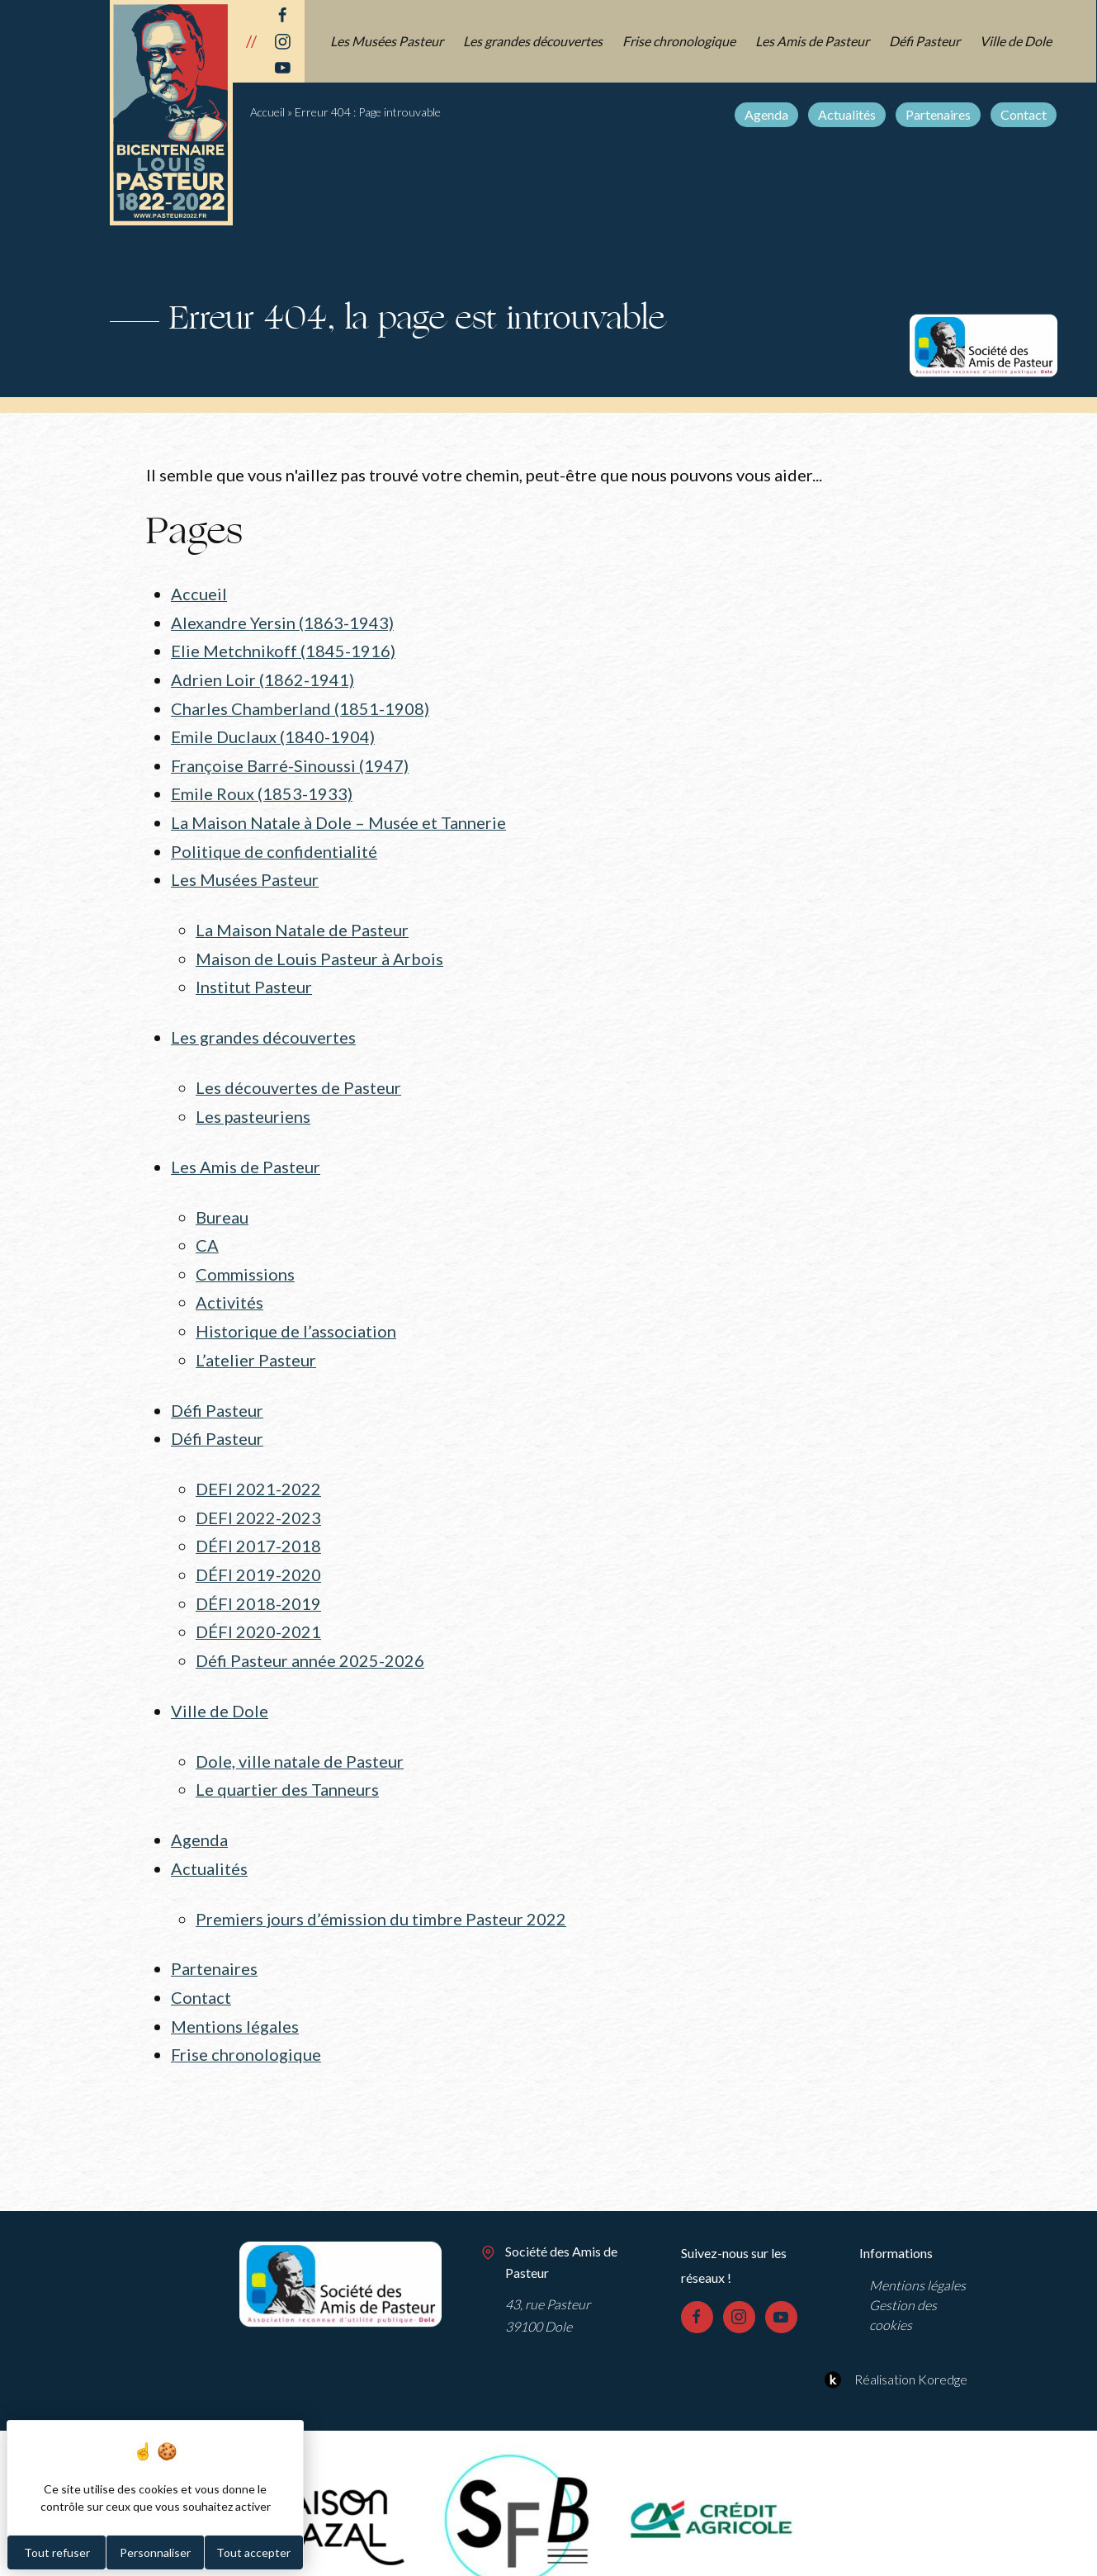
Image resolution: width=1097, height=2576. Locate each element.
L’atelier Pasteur (256, 1343)
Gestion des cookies (903, 2284)
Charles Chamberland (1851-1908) (300, 705)
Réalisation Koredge (893, 2348)
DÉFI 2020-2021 (258, 1609)
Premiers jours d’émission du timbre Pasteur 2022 (381, 1891)
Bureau (222, 1204)
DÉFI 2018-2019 (258, 1581)
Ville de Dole (1016, 41)
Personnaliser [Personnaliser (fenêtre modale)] (155, 2552)
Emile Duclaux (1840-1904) (273, 733)
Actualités (848, 114)
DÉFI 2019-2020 (258, 1554)
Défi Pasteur (925, 41)
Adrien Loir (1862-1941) (262, 677)
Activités (229, 1287)
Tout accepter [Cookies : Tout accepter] (253, 2552)
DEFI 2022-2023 (258, 1498)
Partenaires (939, 114)
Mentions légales (235, 1996)
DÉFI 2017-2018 (258, 1526)
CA (207, 1232)
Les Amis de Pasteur (813, 41)
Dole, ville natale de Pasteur (300, 1736)
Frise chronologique (679, 41)
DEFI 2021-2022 (258, 1470)
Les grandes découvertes (533, 41)
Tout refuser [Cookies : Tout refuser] (57, 2552)
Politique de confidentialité (274, 845)
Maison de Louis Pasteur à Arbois (319, 949)
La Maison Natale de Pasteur (302, 922)
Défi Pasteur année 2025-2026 (310, 1637)
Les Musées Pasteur (387, 41)
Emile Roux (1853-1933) (261, 788)
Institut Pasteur (254, 977)
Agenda (767, 114)
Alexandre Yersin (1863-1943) (282, 622)
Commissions (245, 1259)
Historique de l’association (296, 1315)
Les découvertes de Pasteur (298, 1077)
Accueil (267, 112)
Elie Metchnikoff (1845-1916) (283, 650)
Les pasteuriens (253, 1105)
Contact (1024, 114)
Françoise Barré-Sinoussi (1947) (290, 761)
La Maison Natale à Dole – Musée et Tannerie (338, 816)
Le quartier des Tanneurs (287, 1764)
